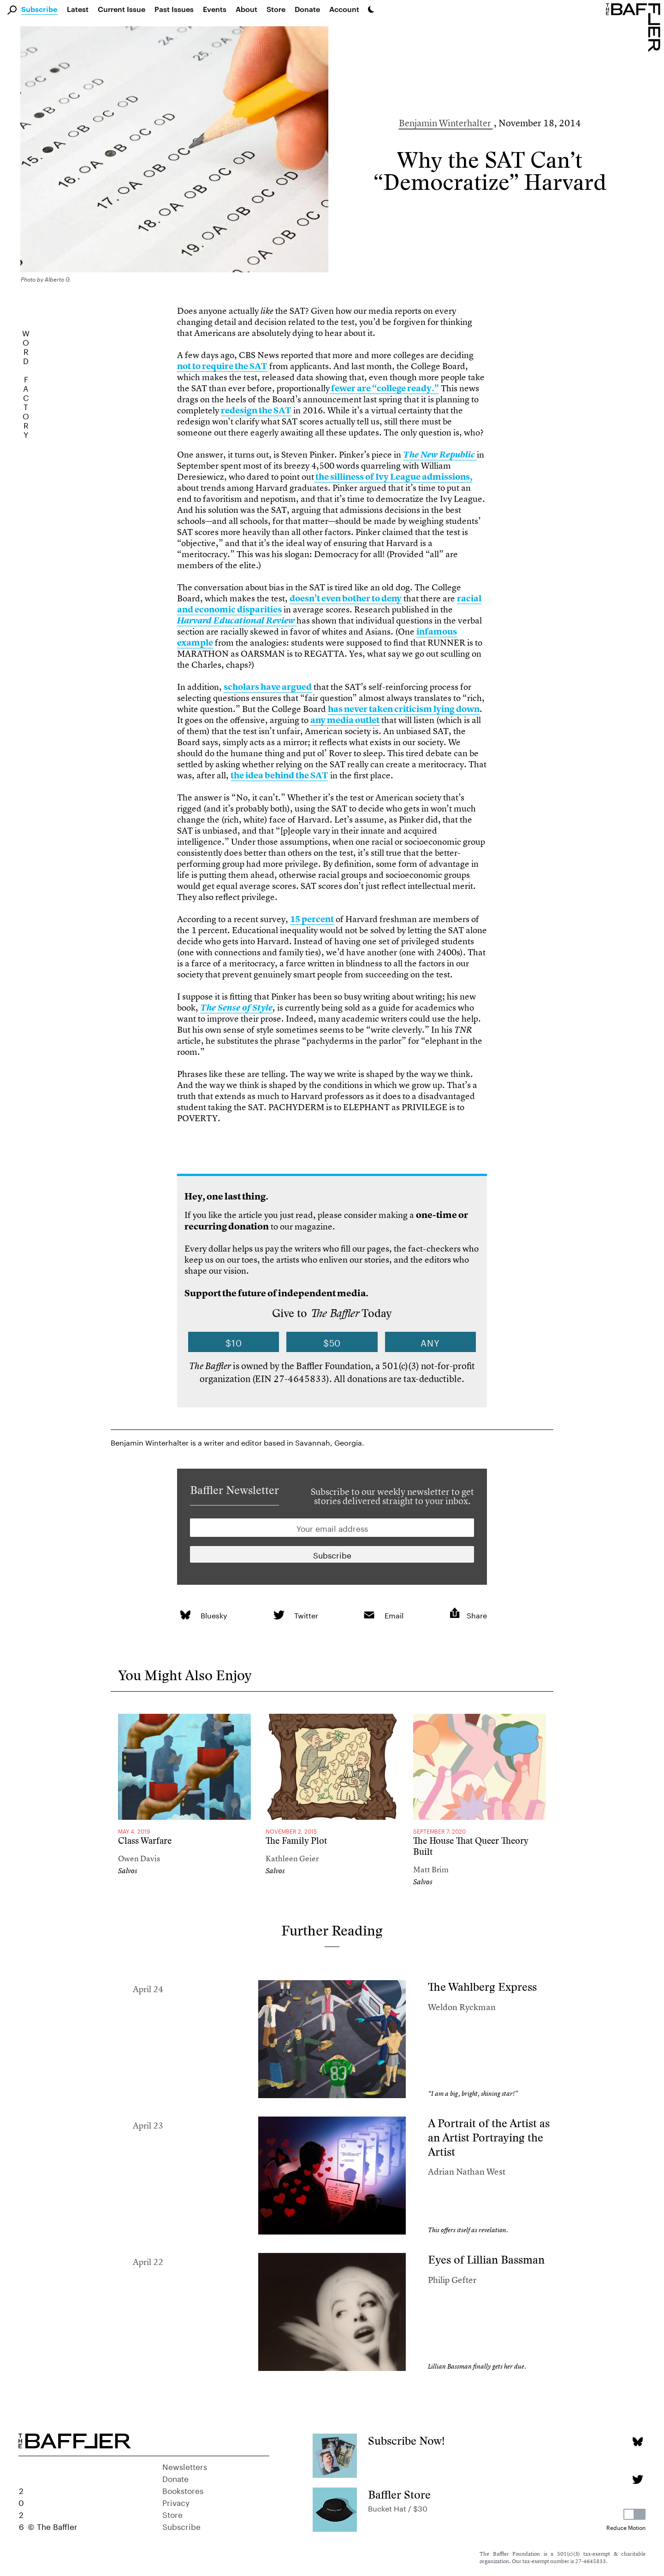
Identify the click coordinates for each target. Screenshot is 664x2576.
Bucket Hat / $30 (397, 2507)
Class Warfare (145, 1841)
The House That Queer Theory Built (470, 1846)
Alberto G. (58, 279)
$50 (332, 1342)
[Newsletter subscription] (332, 1554)
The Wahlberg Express (482, 1986)
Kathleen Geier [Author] (292, 1858)
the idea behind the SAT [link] (279, 775)
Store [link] (276, 9)
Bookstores (182, 2490)
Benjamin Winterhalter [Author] (446, 123)
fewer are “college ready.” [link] (384, 388)
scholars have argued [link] (268, 687)
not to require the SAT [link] (222, 366)
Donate (307, 9)
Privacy (176, 2502)
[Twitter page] (637, 2479)
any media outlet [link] (344, 720)
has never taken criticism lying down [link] (404, 709)
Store (172, 2514)
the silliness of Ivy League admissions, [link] (393, 476)
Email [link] (394, 1614)
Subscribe (39, 9)
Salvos (127, 1871)
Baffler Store (399, 2494)
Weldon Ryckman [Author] (462, 2007)
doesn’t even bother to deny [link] (346, 598)
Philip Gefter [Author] (452, 2280)
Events (214, 9)
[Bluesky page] (637, 2442)
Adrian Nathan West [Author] (466, 2171)
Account (344, 9)
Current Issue (121, 9)
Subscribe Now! (406, 2440)
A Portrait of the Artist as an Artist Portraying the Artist (489, 2137)
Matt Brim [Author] (431, 1869)
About (246, 9)
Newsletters (184, 2466)
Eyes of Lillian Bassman (486, 2259)
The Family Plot (296, 1841)
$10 (233, 1342)
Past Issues (174, 9)
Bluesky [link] (214, 1614)
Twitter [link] (306, 1614)
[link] (440, 454)
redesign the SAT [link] (256, 410)
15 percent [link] (312, 919)
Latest (78, 9)
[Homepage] (635, 26)
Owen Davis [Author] (139, 1858)
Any (430, 1342)
